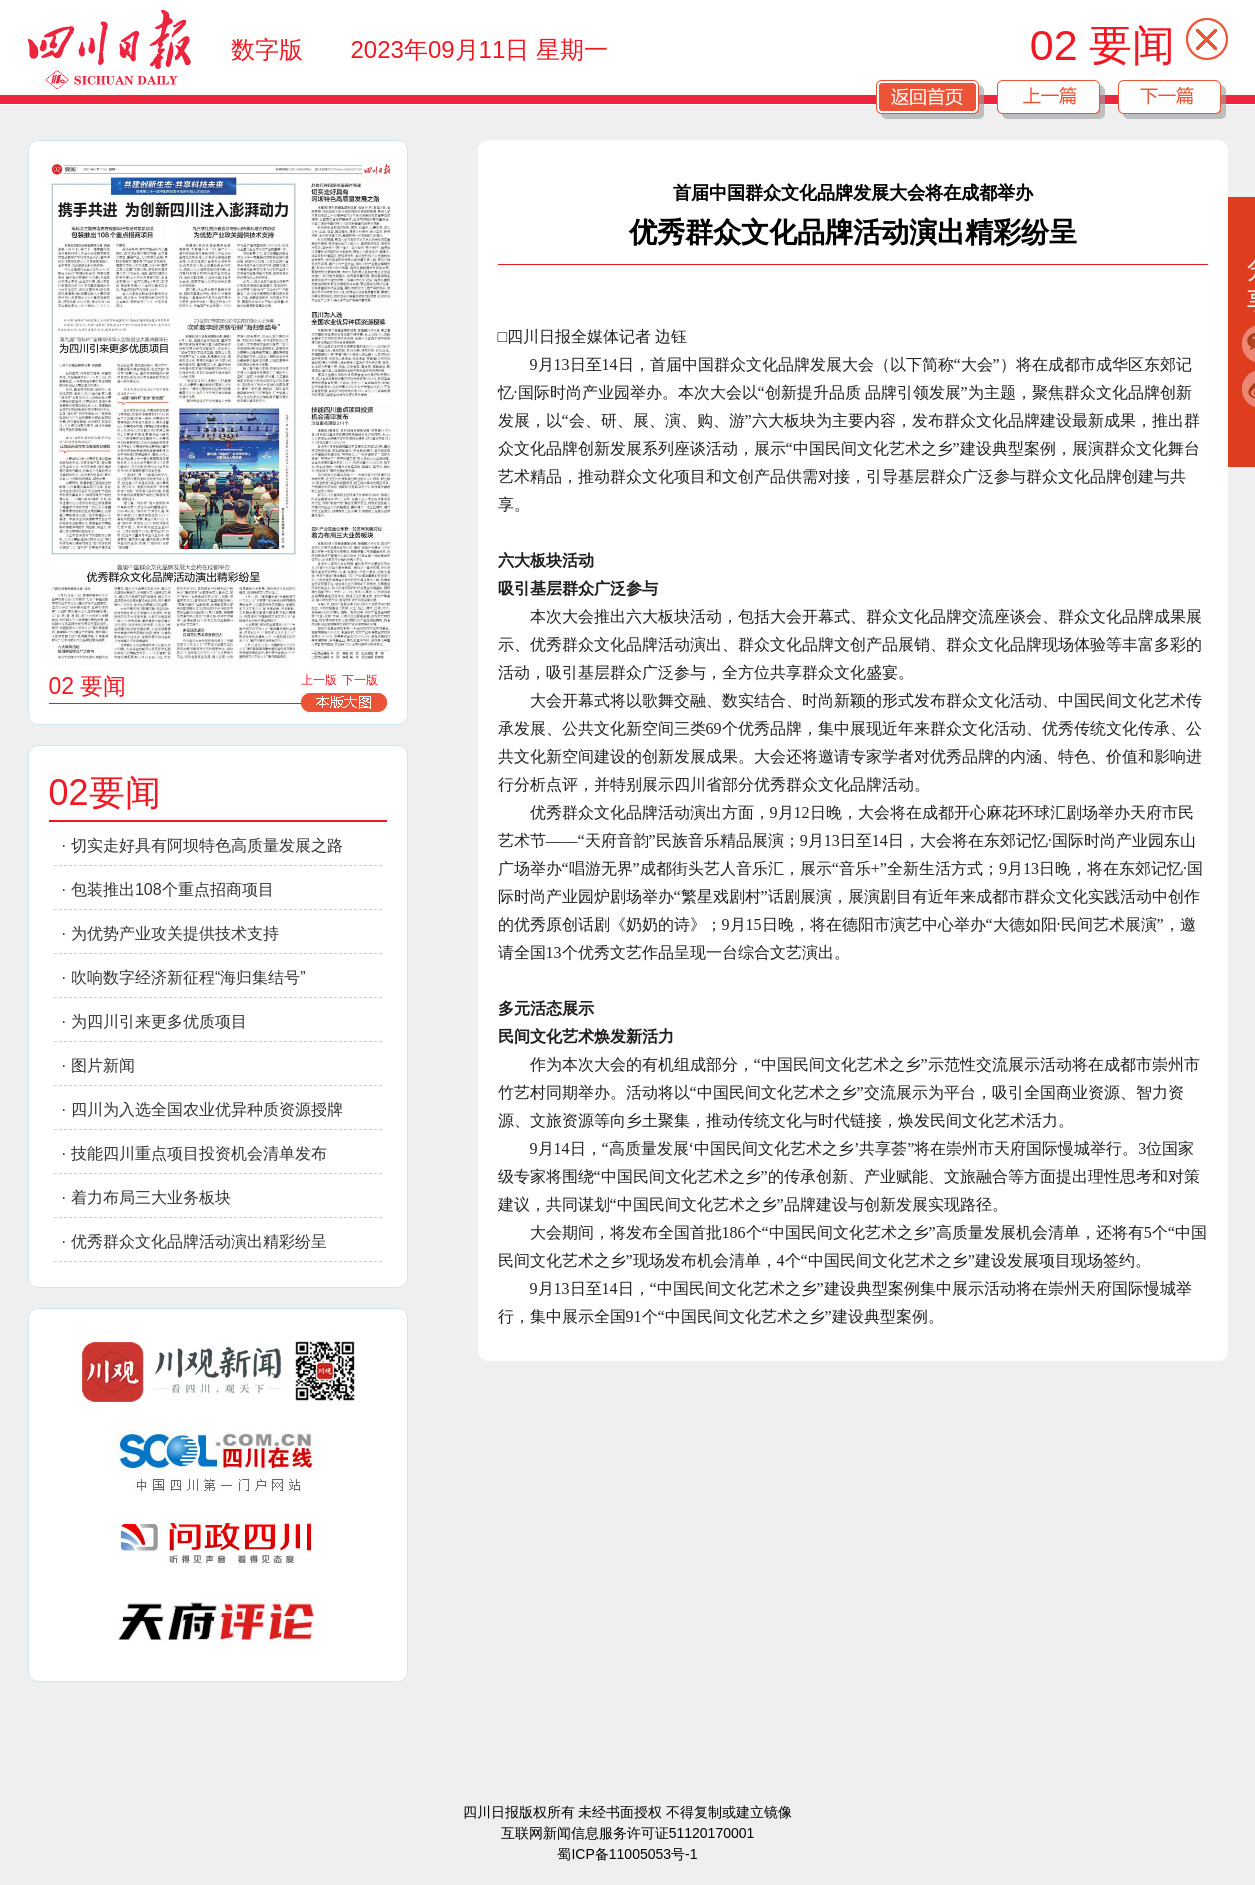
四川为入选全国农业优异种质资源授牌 (207, 1109)
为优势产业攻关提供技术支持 (175, 933)
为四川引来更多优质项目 (159, 1021)
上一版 (319, 680)
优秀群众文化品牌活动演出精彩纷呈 (199, 1241)
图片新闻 (103, 1065)
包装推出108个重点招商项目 (172, 889)
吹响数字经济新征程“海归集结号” (188, 977)
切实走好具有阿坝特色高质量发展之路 (207, 845)
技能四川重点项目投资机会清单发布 (199, 1153)
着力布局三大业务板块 (151, 1197)
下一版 (360, 680)
